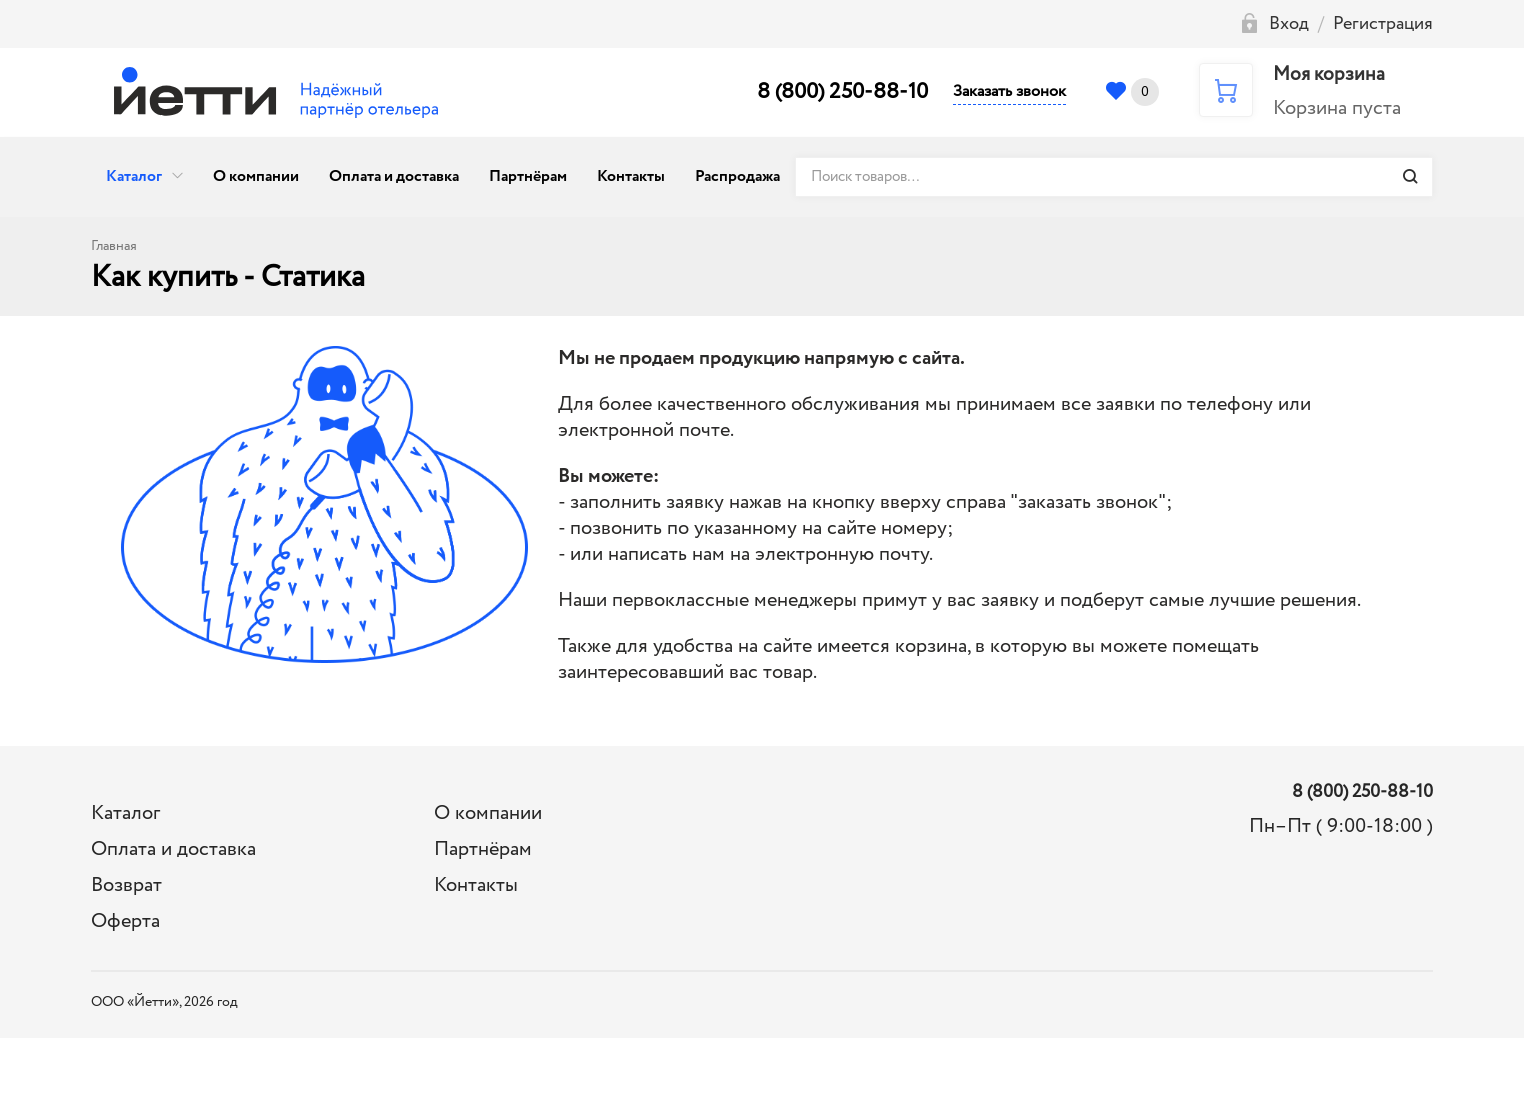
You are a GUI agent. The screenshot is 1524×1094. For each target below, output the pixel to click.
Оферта (125, 921)
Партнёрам (528, 176)
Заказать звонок (1009, 91)
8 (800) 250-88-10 (842, 92)
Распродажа (737, 176)
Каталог (134, 176)
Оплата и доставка (394, 176)
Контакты (631, 176)
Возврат (126, 885)
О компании (256, 176)
